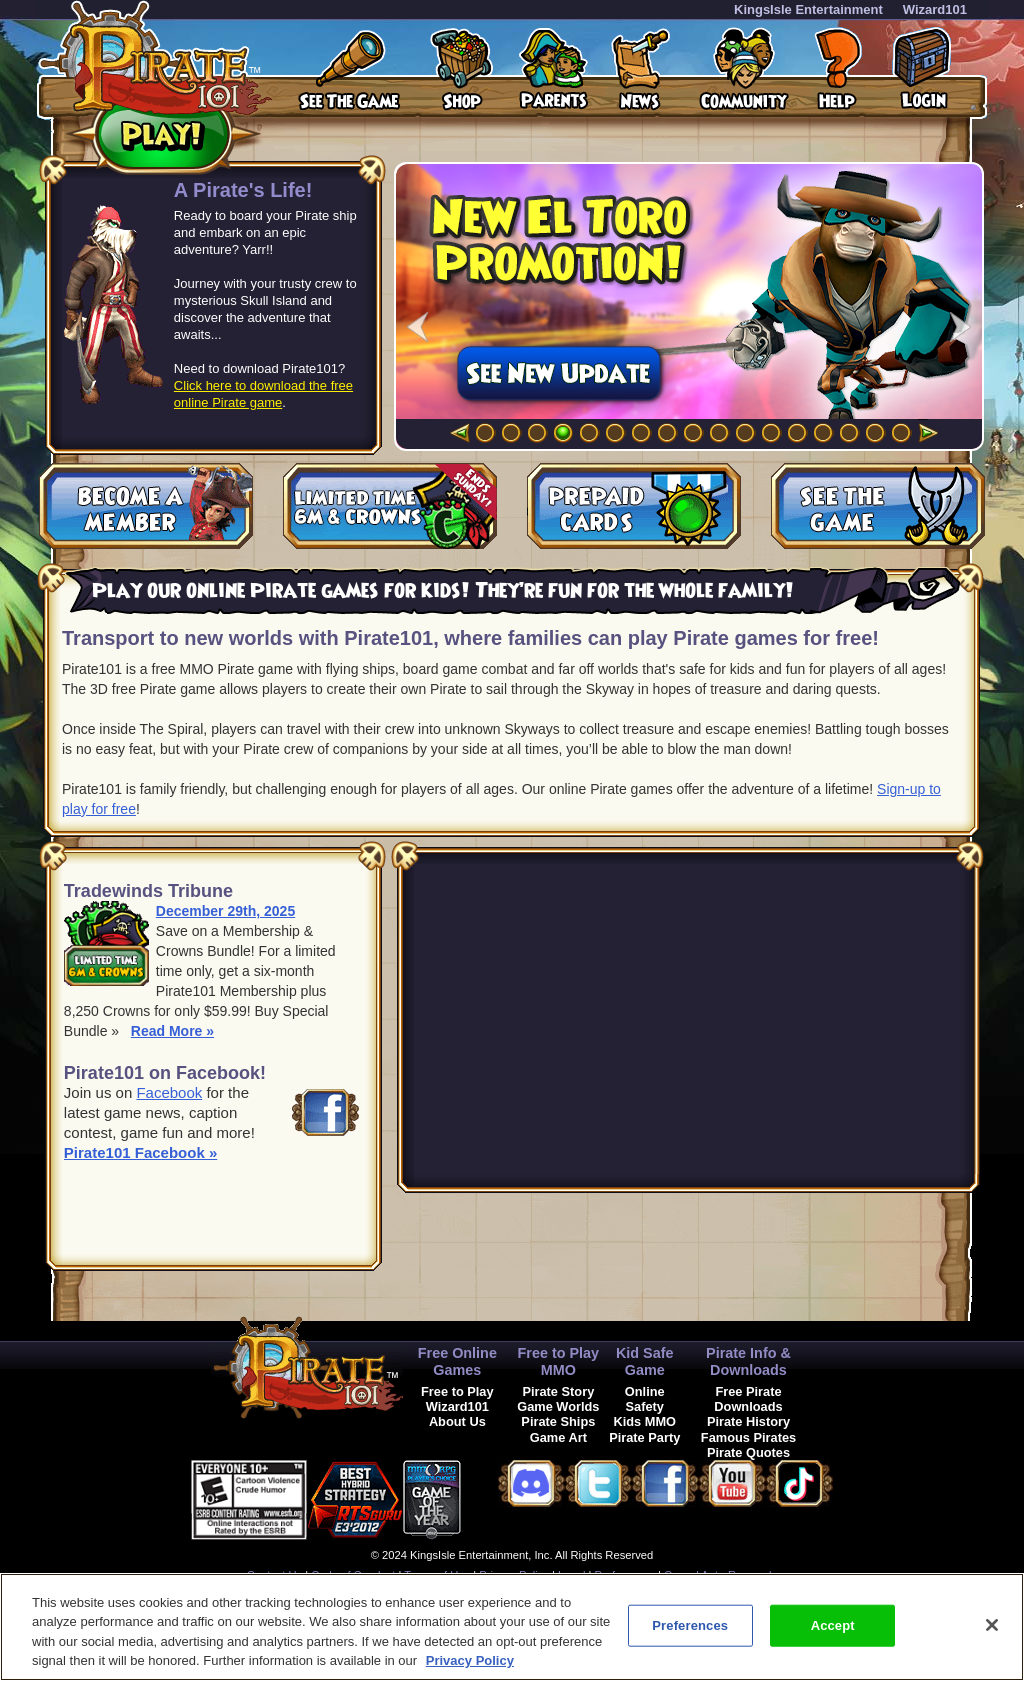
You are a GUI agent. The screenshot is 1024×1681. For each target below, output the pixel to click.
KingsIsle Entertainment (808, 9)
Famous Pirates (748, 1437)
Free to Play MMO (559, 1361)
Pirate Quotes (748, 1452)
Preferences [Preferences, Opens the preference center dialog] (690, 1625)
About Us (457, 1421)
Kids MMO (644, 1421)
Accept (833, 1625)
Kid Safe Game (645, 1361)
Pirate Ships (558, 1421)
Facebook (169, 1092)
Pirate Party (644, 1437)
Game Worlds (558, 1406)
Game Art (558, 1437)
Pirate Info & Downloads (748, 1361)
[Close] (992, 1625)
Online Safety (645, 1399)
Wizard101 (935, 9)
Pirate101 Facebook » (140, 1152)
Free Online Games (457, 1361)
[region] (512, 1627)
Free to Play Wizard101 (457, 1399)
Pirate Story (558, 1391)
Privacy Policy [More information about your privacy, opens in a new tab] (470, 1660)
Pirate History (748, 1421)
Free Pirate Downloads (748, 1399)
